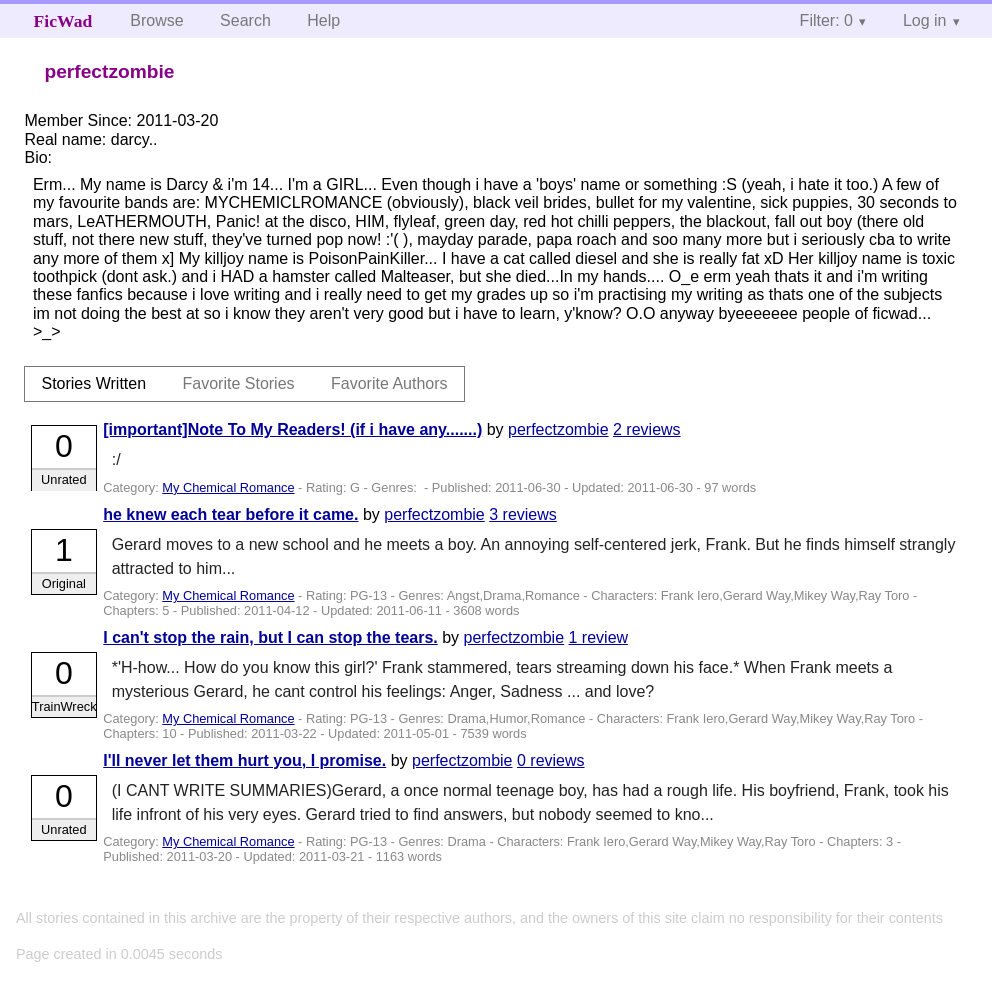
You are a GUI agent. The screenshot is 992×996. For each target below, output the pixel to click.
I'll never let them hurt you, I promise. (244, 760)
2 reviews (647, 429)
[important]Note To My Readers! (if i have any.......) (292, 429)
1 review (599, 637)
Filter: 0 (826, 20)
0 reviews (551, 760)
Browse (156, 20)
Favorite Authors (389, 383)
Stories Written (93, 383)
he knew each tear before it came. (230, 514)
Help (323, 20)
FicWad (63, 21)
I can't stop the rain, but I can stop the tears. (270, 637)
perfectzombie (558, 429)
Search (245, 20)
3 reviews (523, 514)
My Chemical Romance (228, 487)
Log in (925, 20)
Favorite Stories (239, 383)
